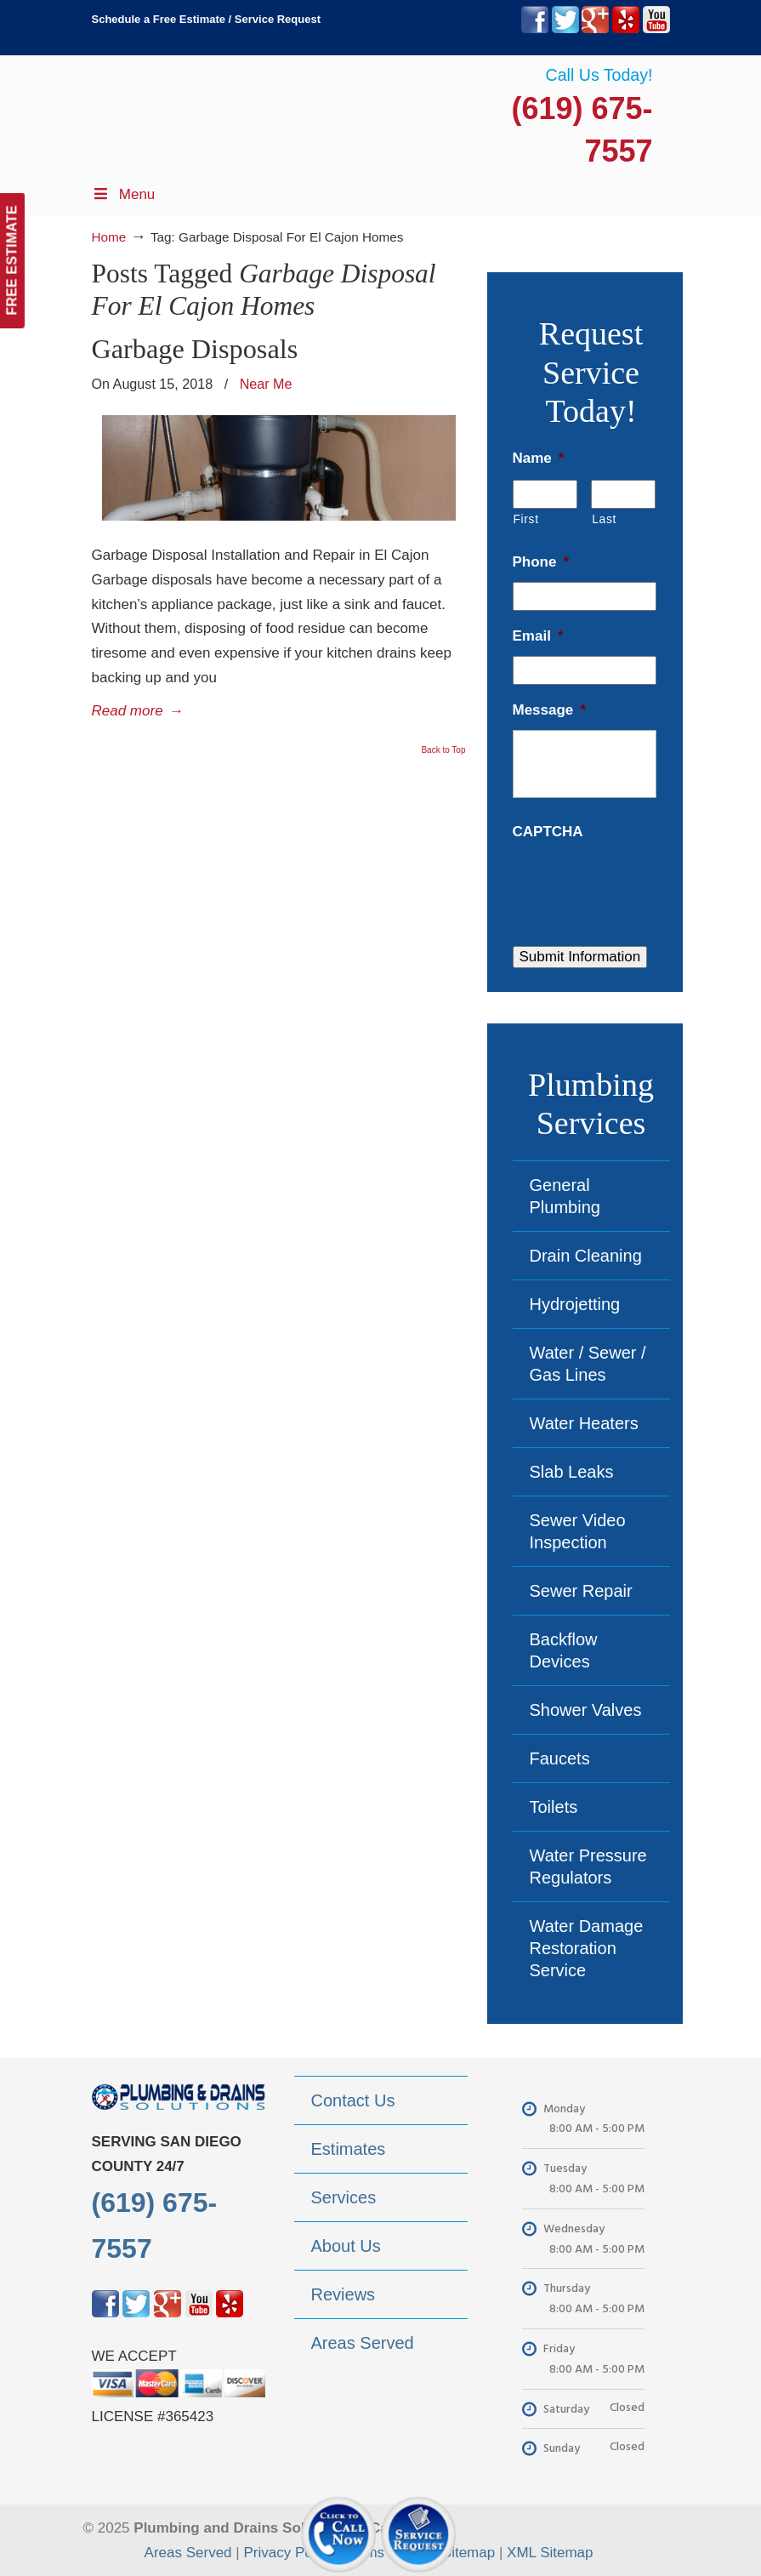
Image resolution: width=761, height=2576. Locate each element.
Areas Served (188, 2553)
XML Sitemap (550, 2553)
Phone (541, 562)
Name (539, 458)
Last (604, 519)
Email (538, 636)
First (526, 519)
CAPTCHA (548, 832)
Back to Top (443, 750)
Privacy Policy (288, 2553)
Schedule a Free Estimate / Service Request (206, 19)
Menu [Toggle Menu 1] (124, 194)
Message (549, 710)
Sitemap (468, 2553)
